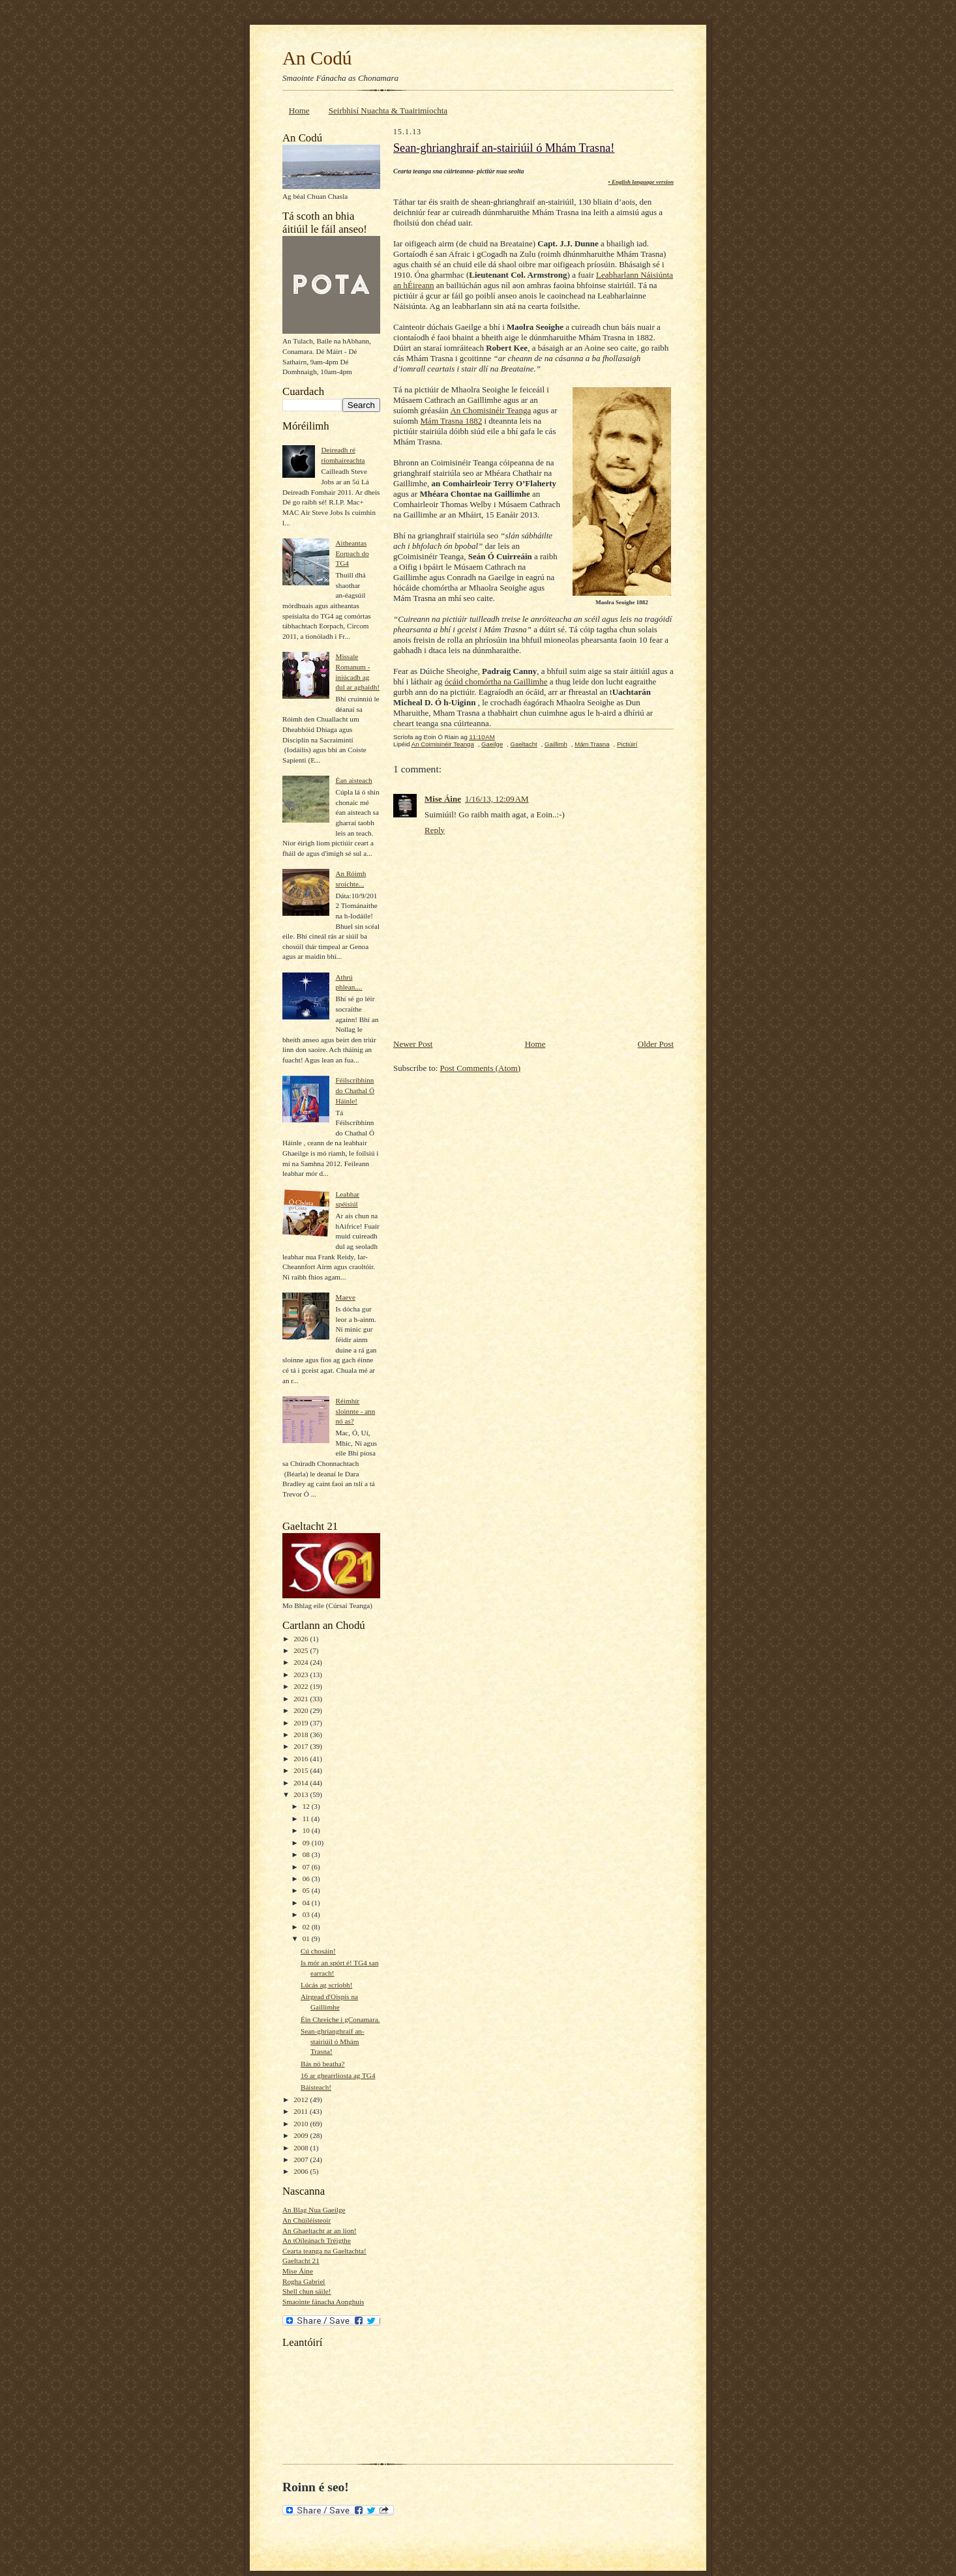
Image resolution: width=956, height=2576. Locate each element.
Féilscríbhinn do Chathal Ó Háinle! (354, 1090)
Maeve (345, 1297)
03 (307, 1914)
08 (307, 1854)
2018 (301, 1734)
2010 (301, 2124)
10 (307, 1830)
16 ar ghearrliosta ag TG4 (338, 2075)
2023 (301, 1674)
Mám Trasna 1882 (452, 421)
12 (307, 1806)
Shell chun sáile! (306, 2291)
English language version (643, 182)
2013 (301, 1794)
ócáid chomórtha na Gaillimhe (496, 681)
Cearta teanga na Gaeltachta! (324, 2251)
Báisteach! (316, 2087)
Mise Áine (297, 2271)
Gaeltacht (524, 744)
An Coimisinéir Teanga (442, 744)
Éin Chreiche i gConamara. (340, 2019)
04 (307, 1903)
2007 (301, 2159)
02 (307, 1927)
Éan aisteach (353, 780)
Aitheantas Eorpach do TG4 (351, 553)
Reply (435, 830)
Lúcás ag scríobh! (326, 1985)
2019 (301, 1723)
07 (307, 1867)
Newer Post (412, 1044)
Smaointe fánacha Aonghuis (323, 2301)
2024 (301, 1662)
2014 (301, 1783)
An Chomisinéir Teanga (490, 410)
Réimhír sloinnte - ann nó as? (355, 1411)
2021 (301, 1699)
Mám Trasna (592, 744)
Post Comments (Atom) (480, 1068)
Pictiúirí (627, 744)
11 (307, 1818)
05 (307, 1890)
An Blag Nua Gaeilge (313, 2210)
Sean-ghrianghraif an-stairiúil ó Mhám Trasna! (333, 2041)
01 (307, 1938)
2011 (301, 2111)
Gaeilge (492, 744)
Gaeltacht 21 (301, 2260)
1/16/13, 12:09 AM (497, 799)
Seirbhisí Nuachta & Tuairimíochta (388, 110)
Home (299, 110)
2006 (301, 2171)
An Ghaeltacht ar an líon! (319, 2230)
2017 (301, 1746)
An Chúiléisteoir (306, 2220)
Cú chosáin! (318, 1951)
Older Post (656, 1044)
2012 (301, 2099)
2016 (301, 1759)
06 (307, 1878)
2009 (301, 2135)
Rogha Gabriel (303, 2281)
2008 (301, 2148)
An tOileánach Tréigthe (316, 2240)
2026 (301, 1639)
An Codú (316, 58)
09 (307, 1843)
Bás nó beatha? (323, 2064)
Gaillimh (556, 744)
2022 (301, 1686)
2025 (301, 1650)
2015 (301, 1770)
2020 (301, 1710)
